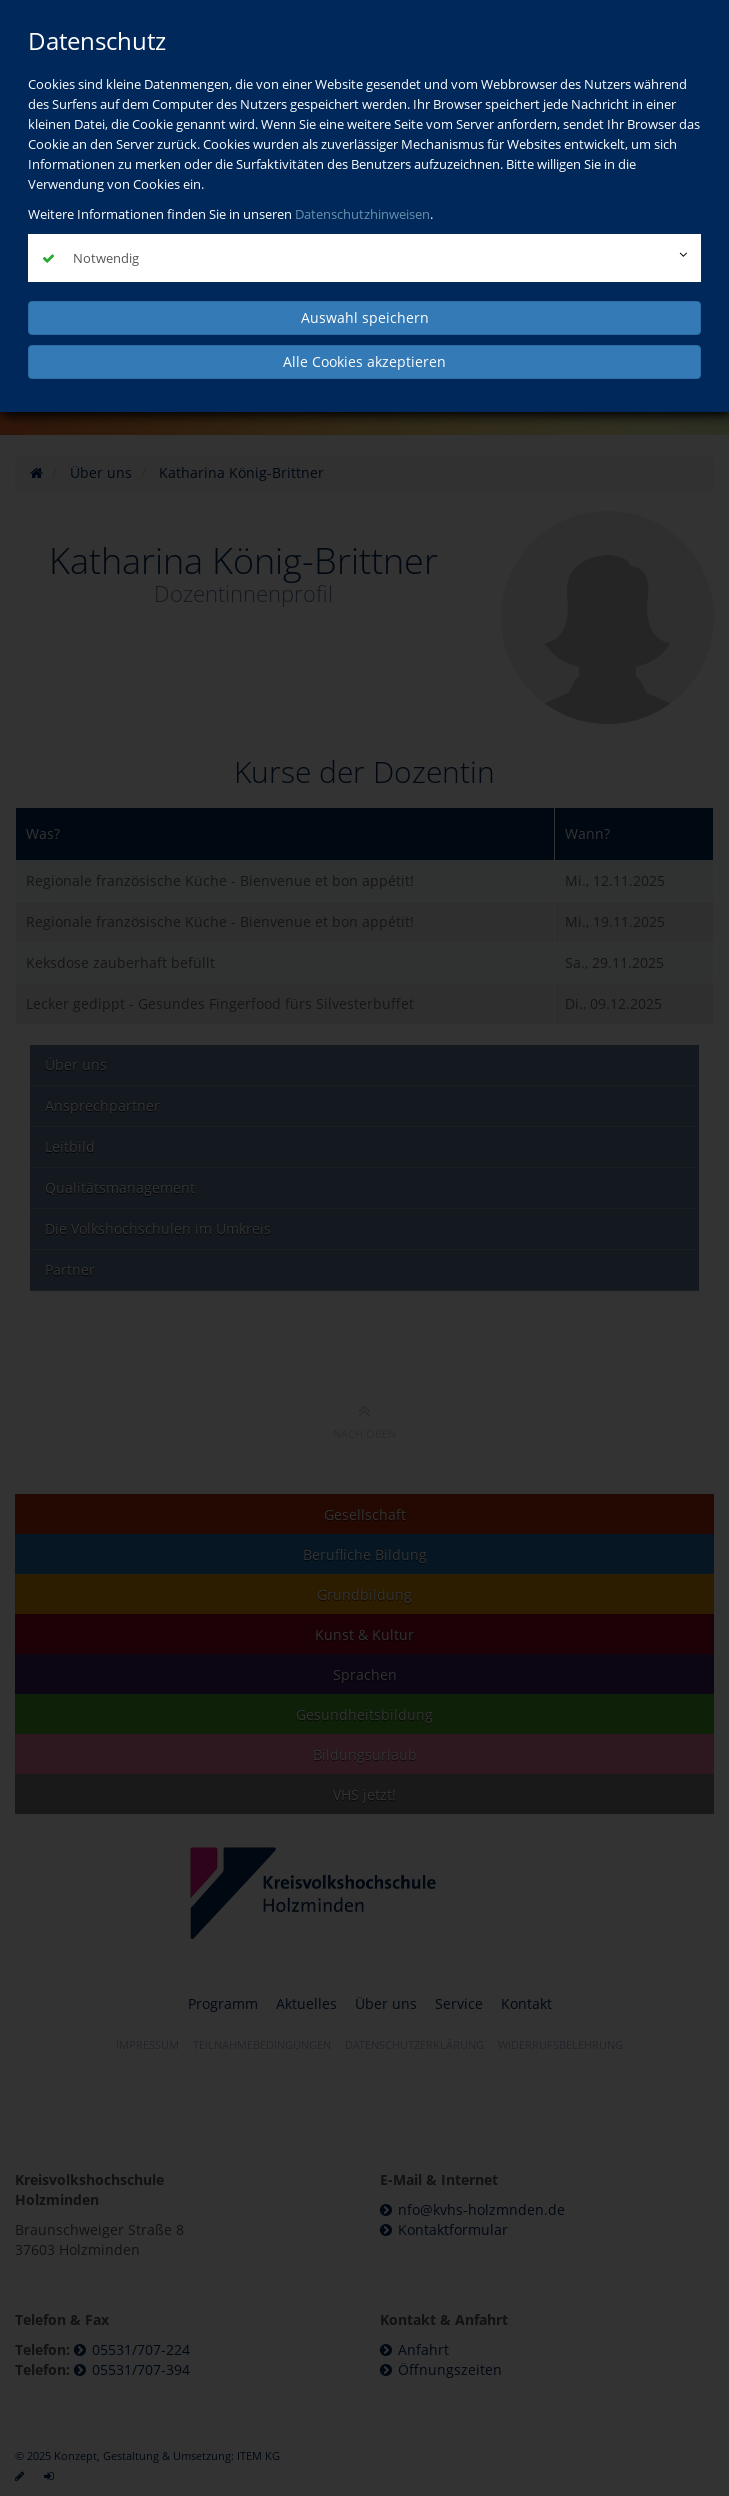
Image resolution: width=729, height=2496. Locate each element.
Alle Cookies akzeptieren (364, 361)
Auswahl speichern (365, 317)
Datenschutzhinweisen (362, 214)
